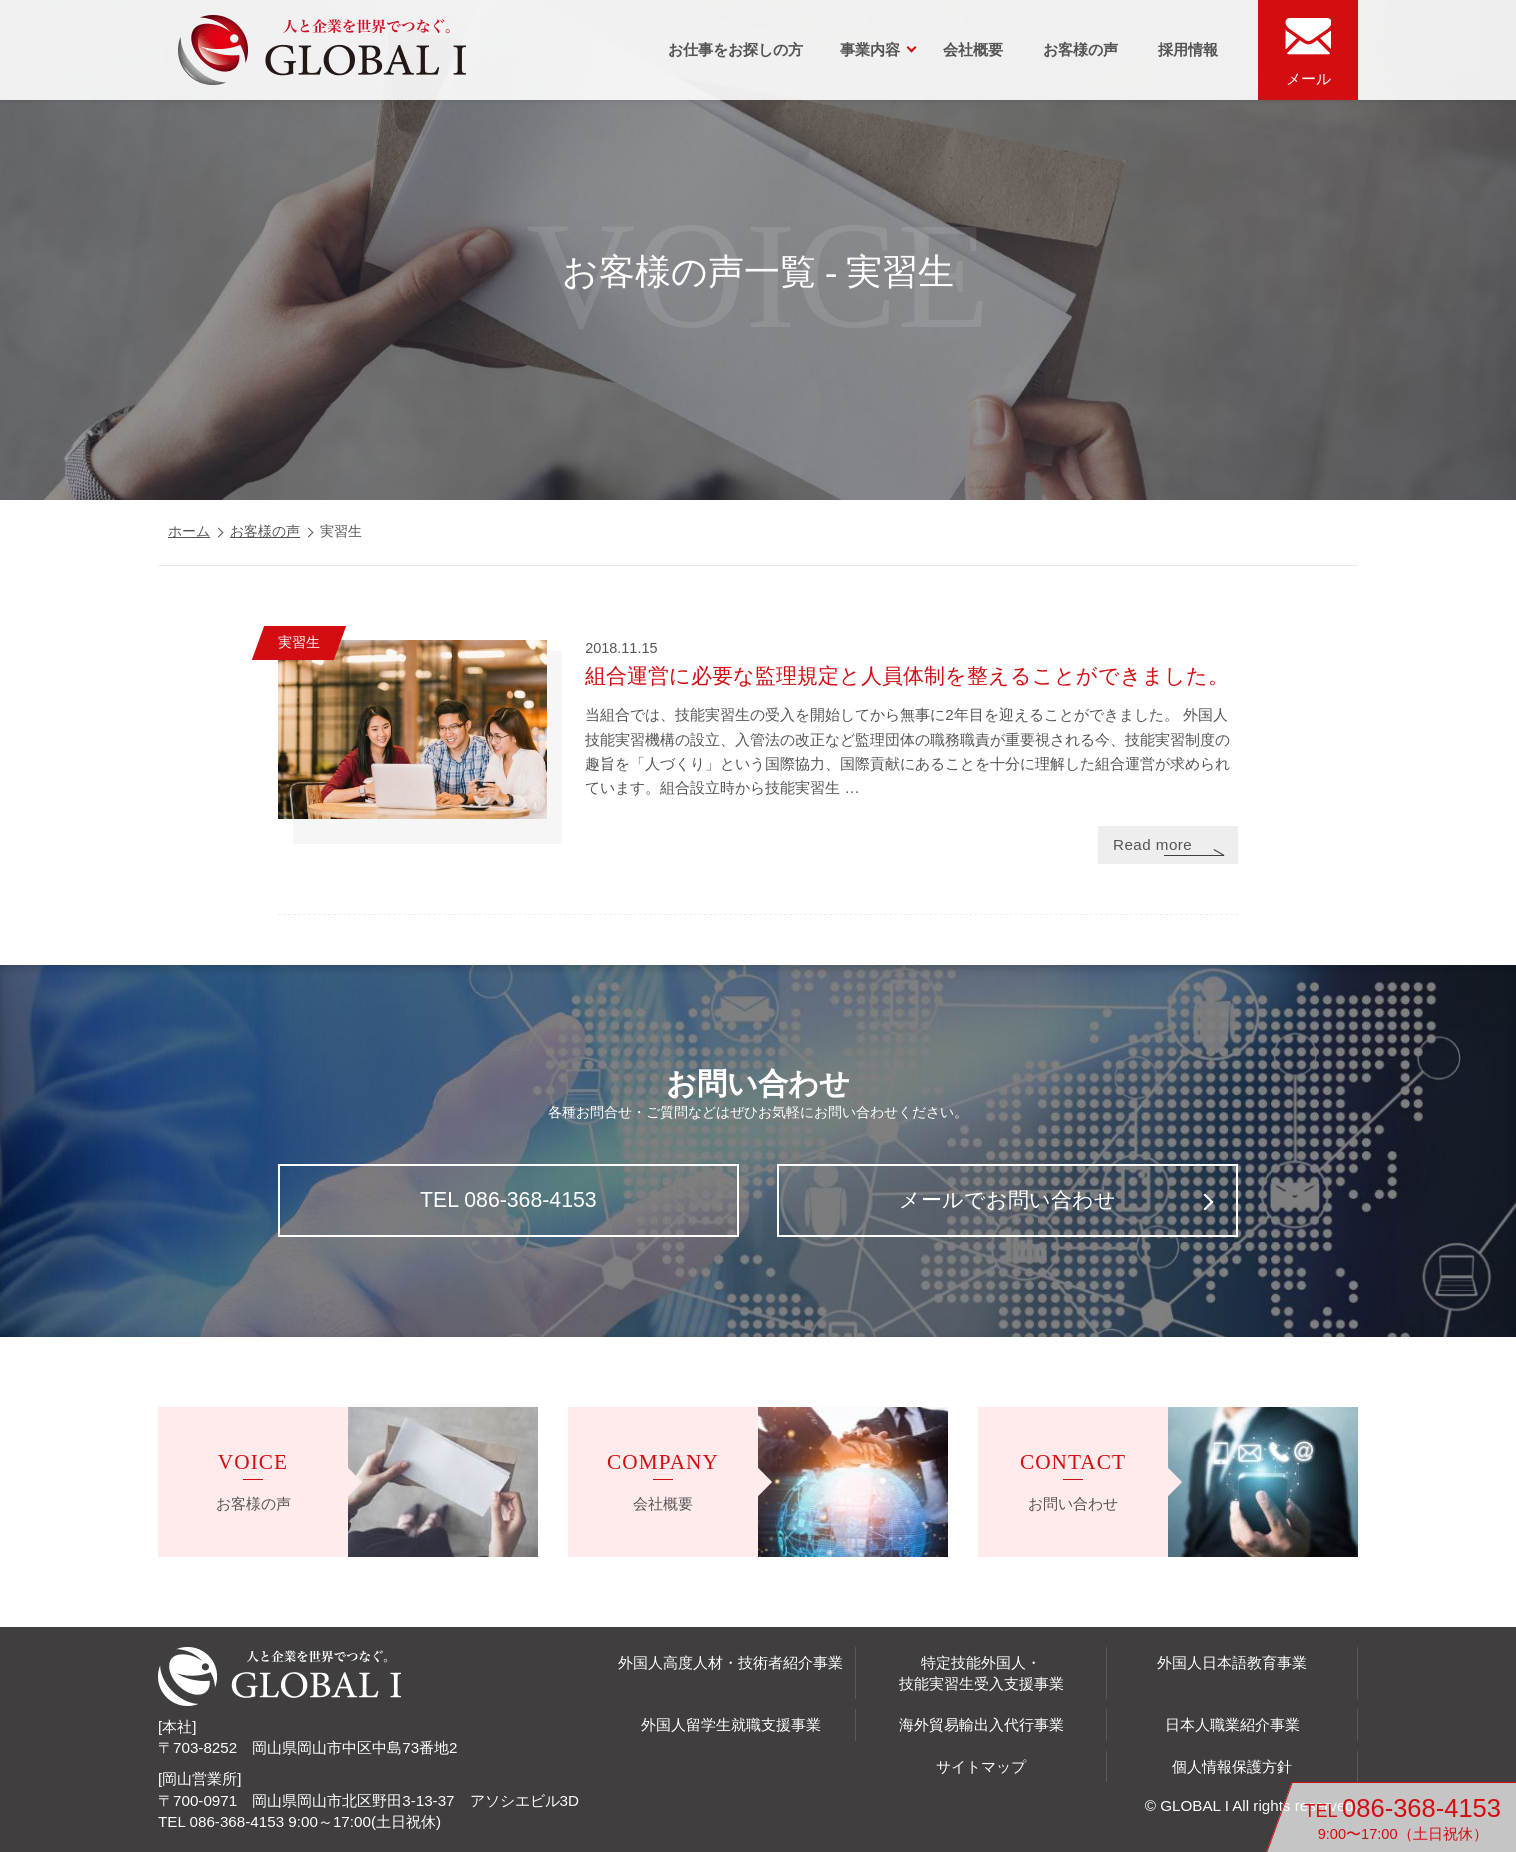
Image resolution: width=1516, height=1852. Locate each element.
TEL (1402, 1819)
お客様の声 (1080, 49)
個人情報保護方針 (1232, 1766)
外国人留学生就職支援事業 (731, 1724)
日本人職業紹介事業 (1232, 1724)
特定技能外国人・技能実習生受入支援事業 (981, 1673)
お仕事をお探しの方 (735, 49)
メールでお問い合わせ (1007, 1200)
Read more (1152, 844)
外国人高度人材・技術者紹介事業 (730, 1662)
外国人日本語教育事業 (1232, 1662)
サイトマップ (981, 1766)
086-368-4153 (237, 1821)
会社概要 (973, 49)
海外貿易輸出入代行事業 (981, 1724)
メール (1308, 78)
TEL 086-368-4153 (508, 1200)
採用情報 (1188, 49)
